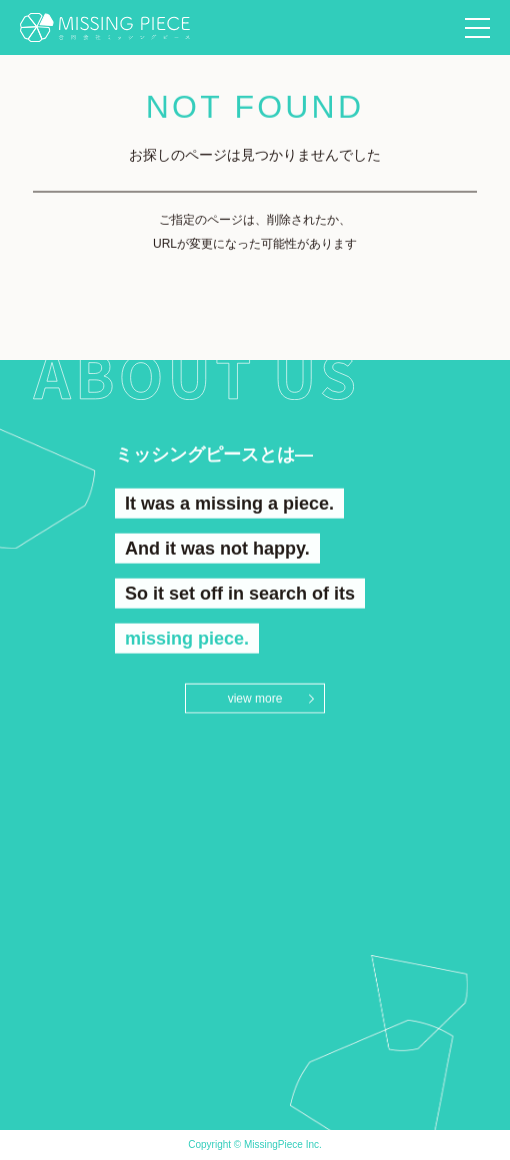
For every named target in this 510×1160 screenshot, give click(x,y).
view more (255, 699)
